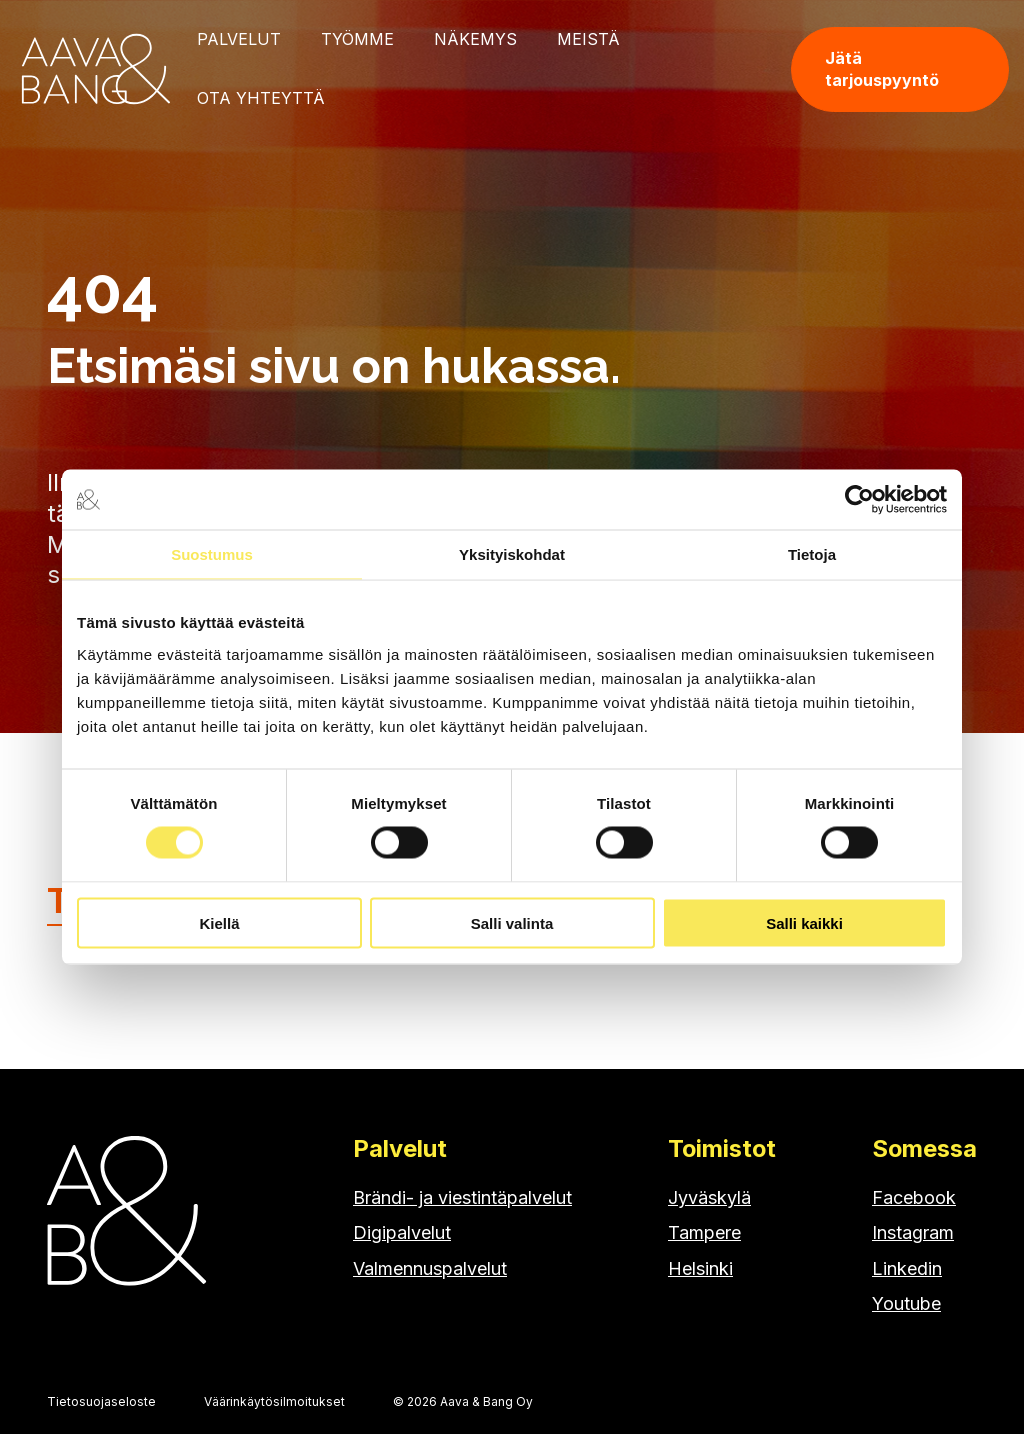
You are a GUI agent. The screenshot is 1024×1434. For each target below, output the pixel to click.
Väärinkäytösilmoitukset (274, 1401)
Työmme (357, 39)
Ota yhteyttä (261, 98)
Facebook (914, 1197)
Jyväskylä (709, 1197)
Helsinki (700, 1268)
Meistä (588, 39)
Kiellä (219, 922)
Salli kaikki (804, 922)
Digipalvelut (402, 1232)
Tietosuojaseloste (101, 1401)
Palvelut (239, 39)
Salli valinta (512, 922)
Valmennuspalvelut (430, 1268)
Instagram (913, 1232)
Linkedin (907, 1268)
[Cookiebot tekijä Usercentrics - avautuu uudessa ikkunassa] (859, 500)
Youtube (906, 1303)
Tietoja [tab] (812, 554)
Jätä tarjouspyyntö (882, 69)
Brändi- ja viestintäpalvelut (462, 1197)
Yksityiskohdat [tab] (512, 554)
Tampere (704, 1232)
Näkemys (475, 39)
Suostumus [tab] (212, 554)
